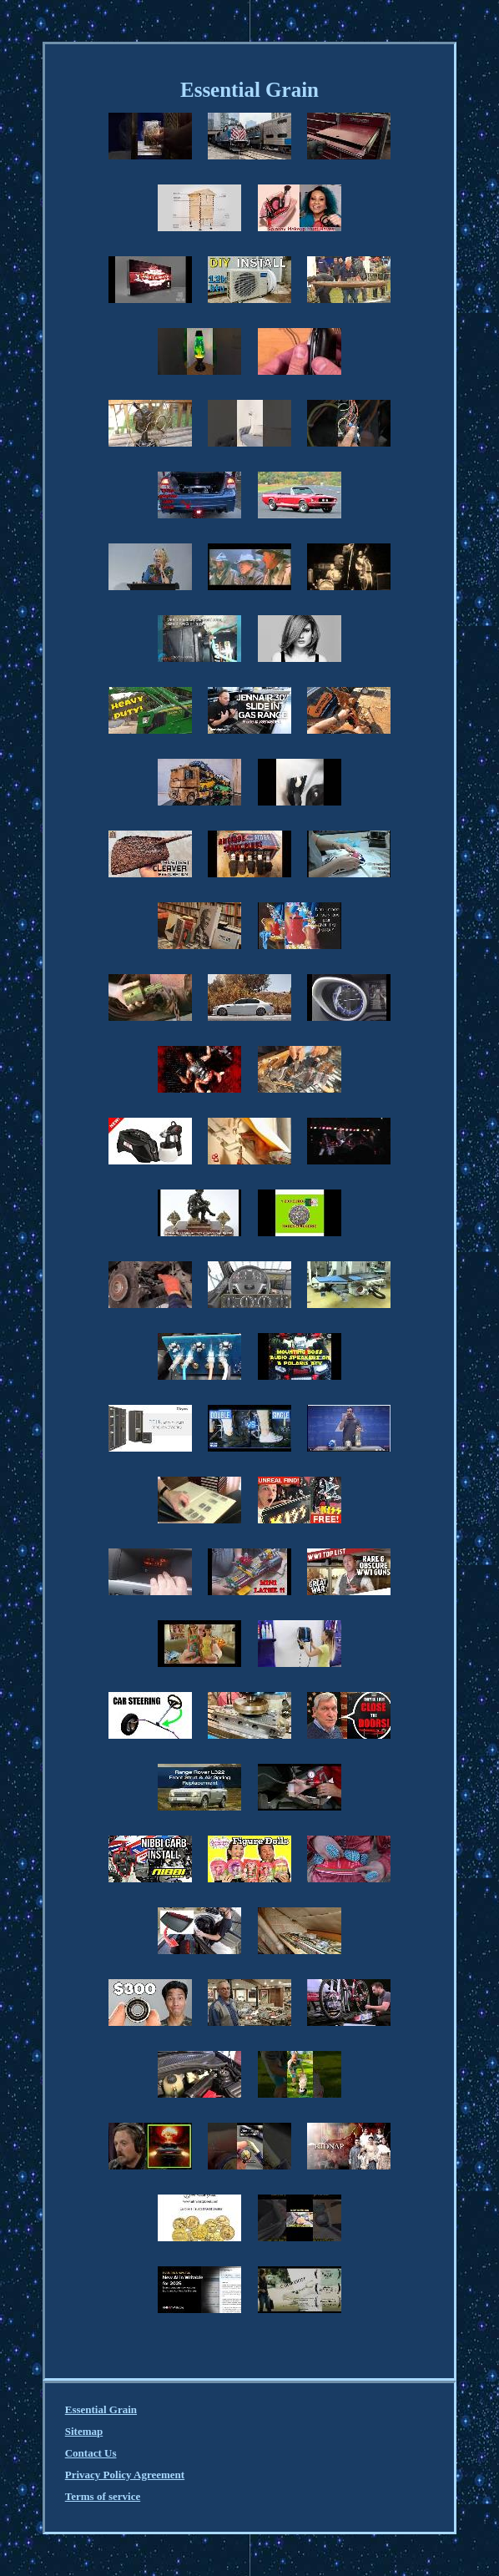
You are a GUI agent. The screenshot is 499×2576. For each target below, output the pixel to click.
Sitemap (84, 2431)
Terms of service (103, 2496)
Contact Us (91, 2453)
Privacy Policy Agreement (124, 2474)
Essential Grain (101, 2409)
